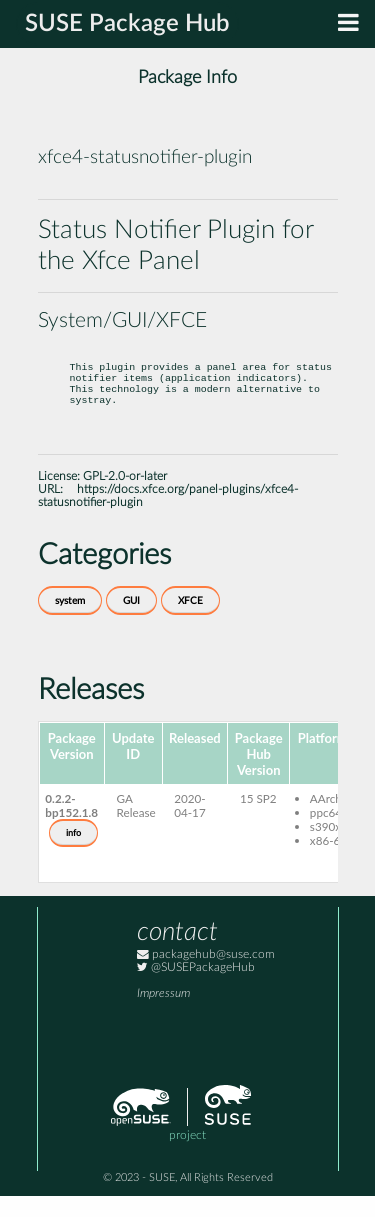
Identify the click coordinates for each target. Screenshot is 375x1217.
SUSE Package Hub (127, 24)
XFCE (190, 622)
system (70, 622)
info (73, 854)
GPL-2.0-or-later (125, 497)
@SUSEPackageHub (196, 988)
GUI (131, 622)
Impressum (163, 1014)
